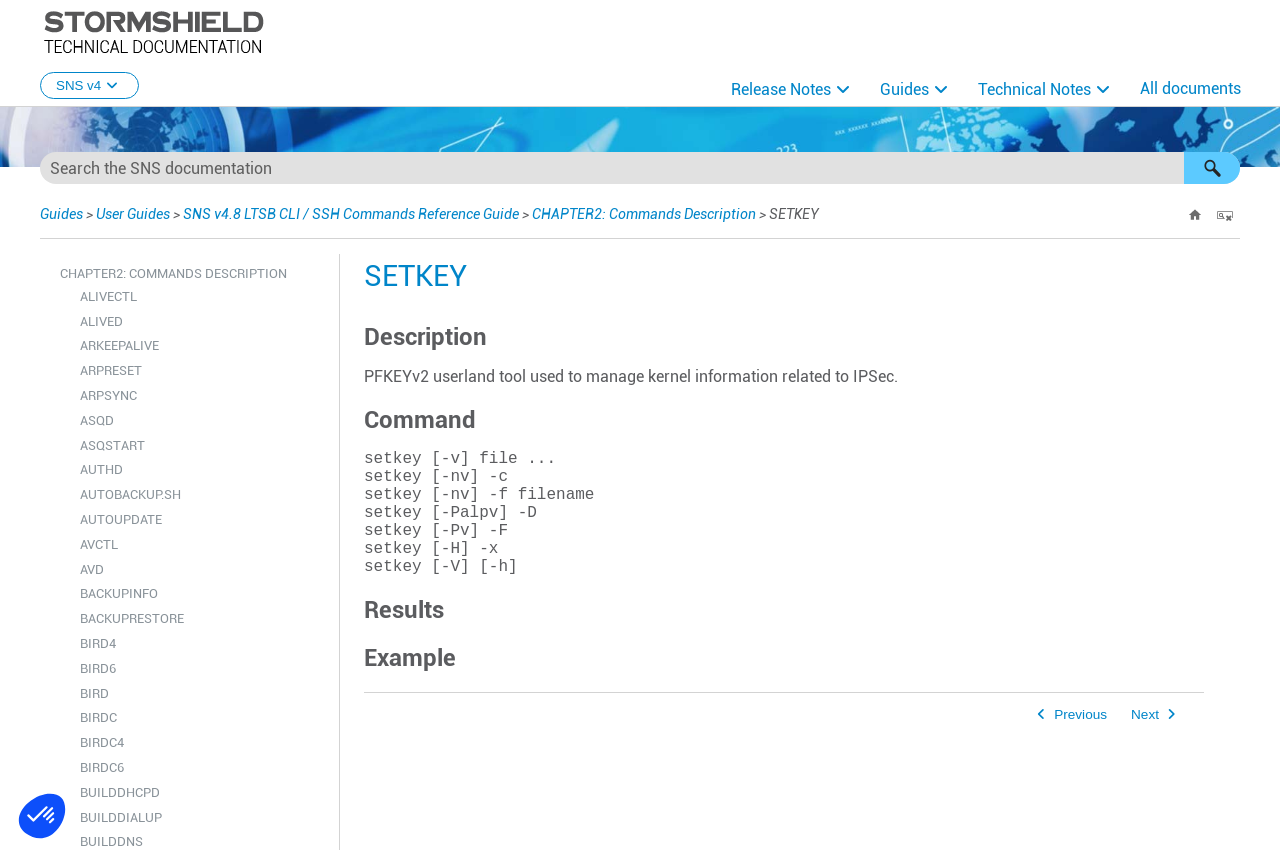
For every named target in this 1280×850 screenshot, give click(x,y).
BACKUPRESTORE (132, 618)
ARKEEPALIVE (119, 345)
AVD (92, 569)
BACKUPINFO (119, 593)
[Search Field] (640, 168)
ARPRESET (111, 370)
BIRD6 (98, 668)
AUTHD (101, 469)
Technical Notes (1034, 89)
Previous (1080, 742)
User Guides (133, 214)
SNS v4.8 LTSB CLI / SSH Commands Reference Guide (351, 214)
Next (1145, 742)
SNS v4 (89, 85)
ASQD (97, 420)
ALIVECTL (108, 296)
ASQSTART (112, 445)
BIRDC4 (102, 742)
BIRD (94, 693)
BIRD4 (98, 643)
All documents (1190, 88)
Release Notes (781, 89)
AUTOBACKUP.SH (130, 494)
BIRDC (98, 717)
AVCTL (99, 544)
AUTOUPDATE (121, 519)
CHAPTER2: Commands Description (644, 214)
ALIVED (101, 321)
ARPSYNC (108, 395)
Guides (904, 89)
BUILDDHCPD (120, 792)
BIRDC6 (102, 767)
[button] (1212, 168)
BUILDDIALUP (121, 817)
